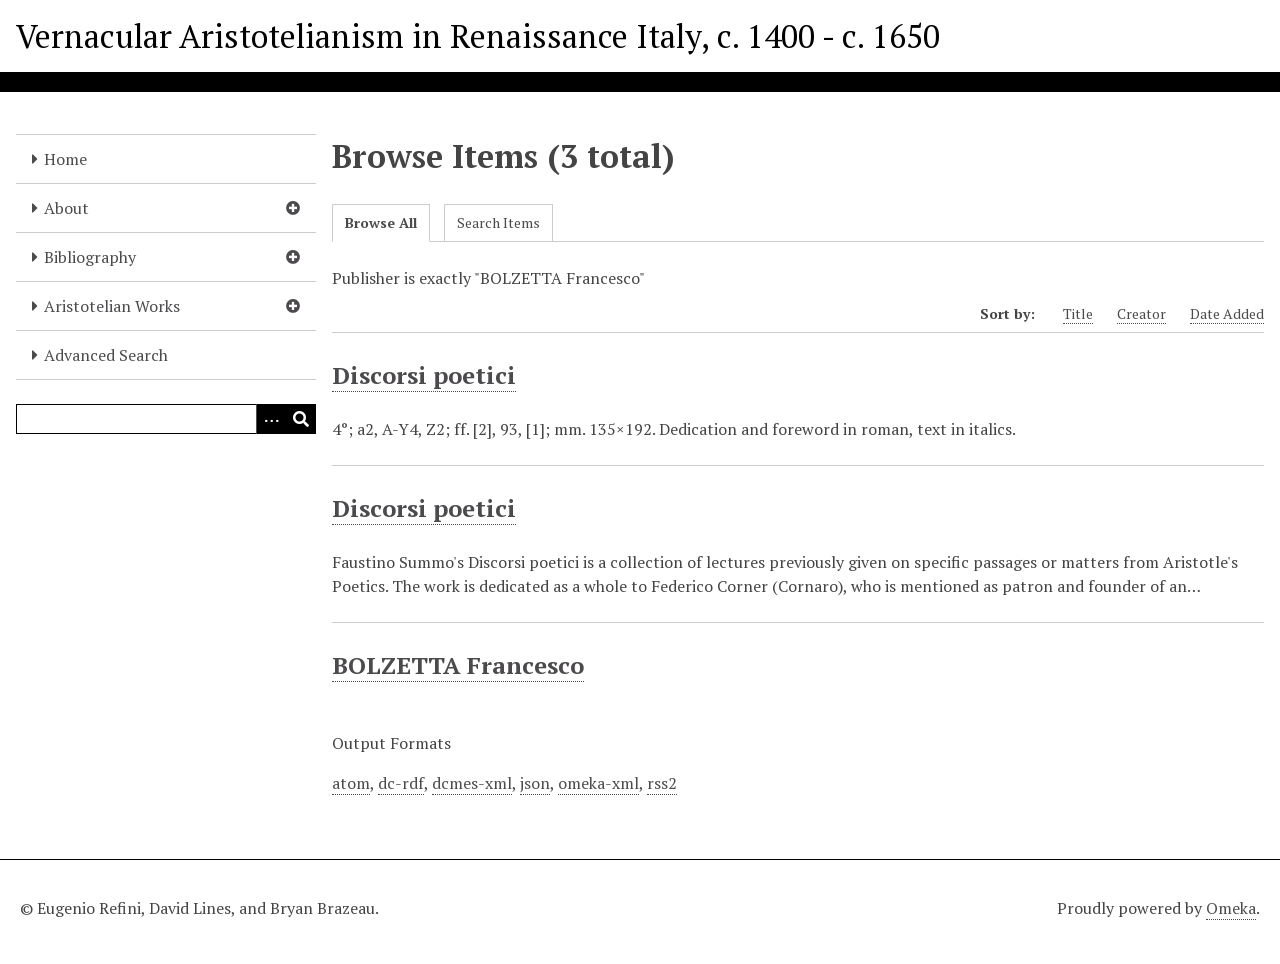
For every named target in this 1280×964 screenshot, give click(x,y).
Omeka (1231, 908)
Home (65, 159)
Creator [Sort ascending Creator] (1141, 313)
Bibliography (90, 257)
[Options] (271, 419)
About (66, 208)
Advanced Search (106, 355)
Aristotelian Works (112, 306)
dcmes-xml (472, 783)
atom (351, 783)
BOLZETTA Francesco (458, 665)
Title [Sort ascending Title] (1078, 313)
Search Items (498, 222)
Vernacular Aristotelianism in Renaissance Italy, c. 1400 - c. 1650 (478, 36)
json (535, 783)
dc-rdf (401, 783)
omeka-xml (598, 783)
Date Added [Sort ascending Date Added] (1227, 313)
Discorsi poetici (424, 375)
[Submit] (301, 419)
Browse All (381, 222)
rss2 (662, 783)
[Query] (166, 419)
